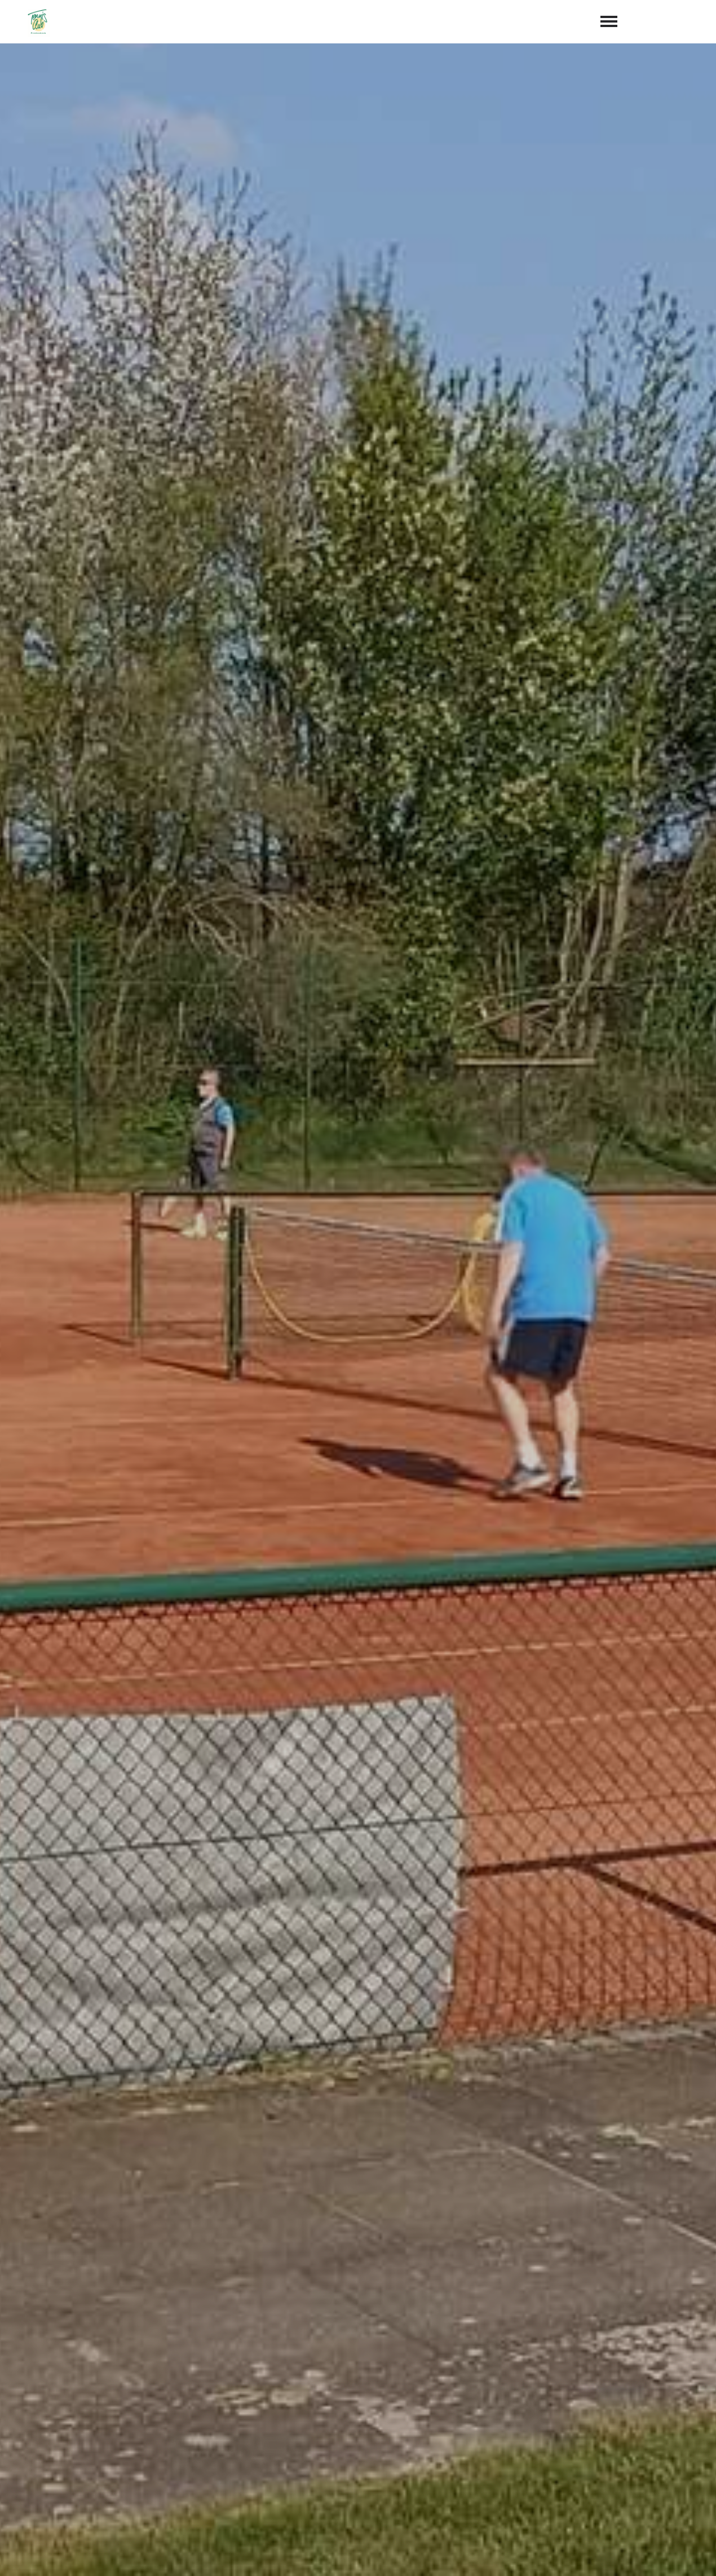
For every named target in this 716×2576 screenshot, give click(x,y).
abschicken (523, 2359)
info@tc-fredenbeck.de (422, 2488)
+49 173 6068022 (404, 2472)
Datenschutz (671, 2554)
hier (661, 1597)
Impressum (607, 2554)
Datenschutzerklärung (544, 2330)
